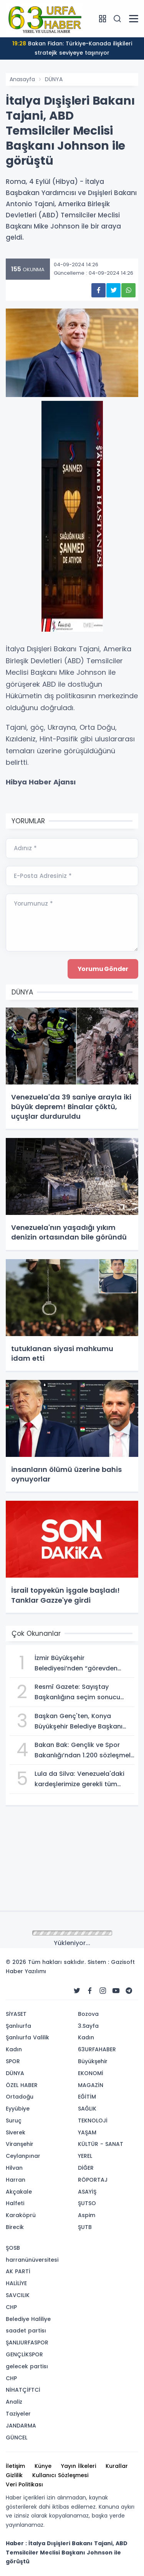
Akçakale (19, 2192)
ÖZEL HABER (22, 2085)
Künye (43, 2466)
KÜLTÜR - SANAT (100, 2144)
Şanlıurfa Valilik (27, 2037)
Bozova (88, 2014)
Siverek (15, 2132)
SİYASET (16, 2014)
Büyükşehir (93, 2061)
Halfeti (15, 2203)
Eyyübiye (18, 2108)
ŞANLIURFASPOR (27, 2342)
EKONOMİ (90, 2073)
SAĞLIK (87, 2108)
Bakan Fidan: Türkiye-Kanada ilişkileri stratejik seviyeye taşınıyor (72, 48)
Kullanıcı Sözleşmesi (60, 2475)
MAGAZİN (90, 2085)
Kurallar (117, 2466)
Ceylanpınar (23, 2156)
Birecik (15, 2227)
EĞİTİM (87, 2097)
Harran (15, 2180)
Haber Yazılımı (26, 1971)
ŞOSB (13, 2248)
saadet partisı (26, 2330)
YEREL (85, 2156)
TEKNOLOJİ (93, 2120)
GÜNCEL (16, 2437)
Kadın (14, 2049)
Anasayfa (22, 79)
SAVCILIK (18, 2295)
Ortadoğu (19, 2097)
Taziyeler (18, 2414)
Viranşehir (19, 2144)
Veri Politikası (24, 2484)
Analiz (14, 2402)
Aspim (86, 2215)
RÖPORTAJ (93, 2180)
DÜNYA (54, 79)
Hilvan (14, 2168)
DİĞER (86, 2168)
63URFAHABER (97, 2049)
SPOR (13, 2061)
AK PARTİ (18, 2271)
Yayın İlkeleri (78, 2466)
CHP (11, 2307)
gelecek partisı (27, 2366)
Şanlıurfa (18, 2026)
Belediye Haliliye (28, 2319)
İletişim (15, 2466)
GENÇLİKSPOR (24, 2354)
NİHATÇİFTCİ (23, 2390)
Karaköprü (21, 2215)
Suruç (14, 2120)
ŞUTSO (87, 2203)
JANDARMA (21, 2425)
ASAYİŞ (87, 2192)
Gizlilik (14, 2475)
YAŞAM (87, 2132)
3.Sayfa (88, 2026)
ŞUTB (85, 2227)
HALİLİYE (16, 2283)
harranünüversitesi (32, 2260)
